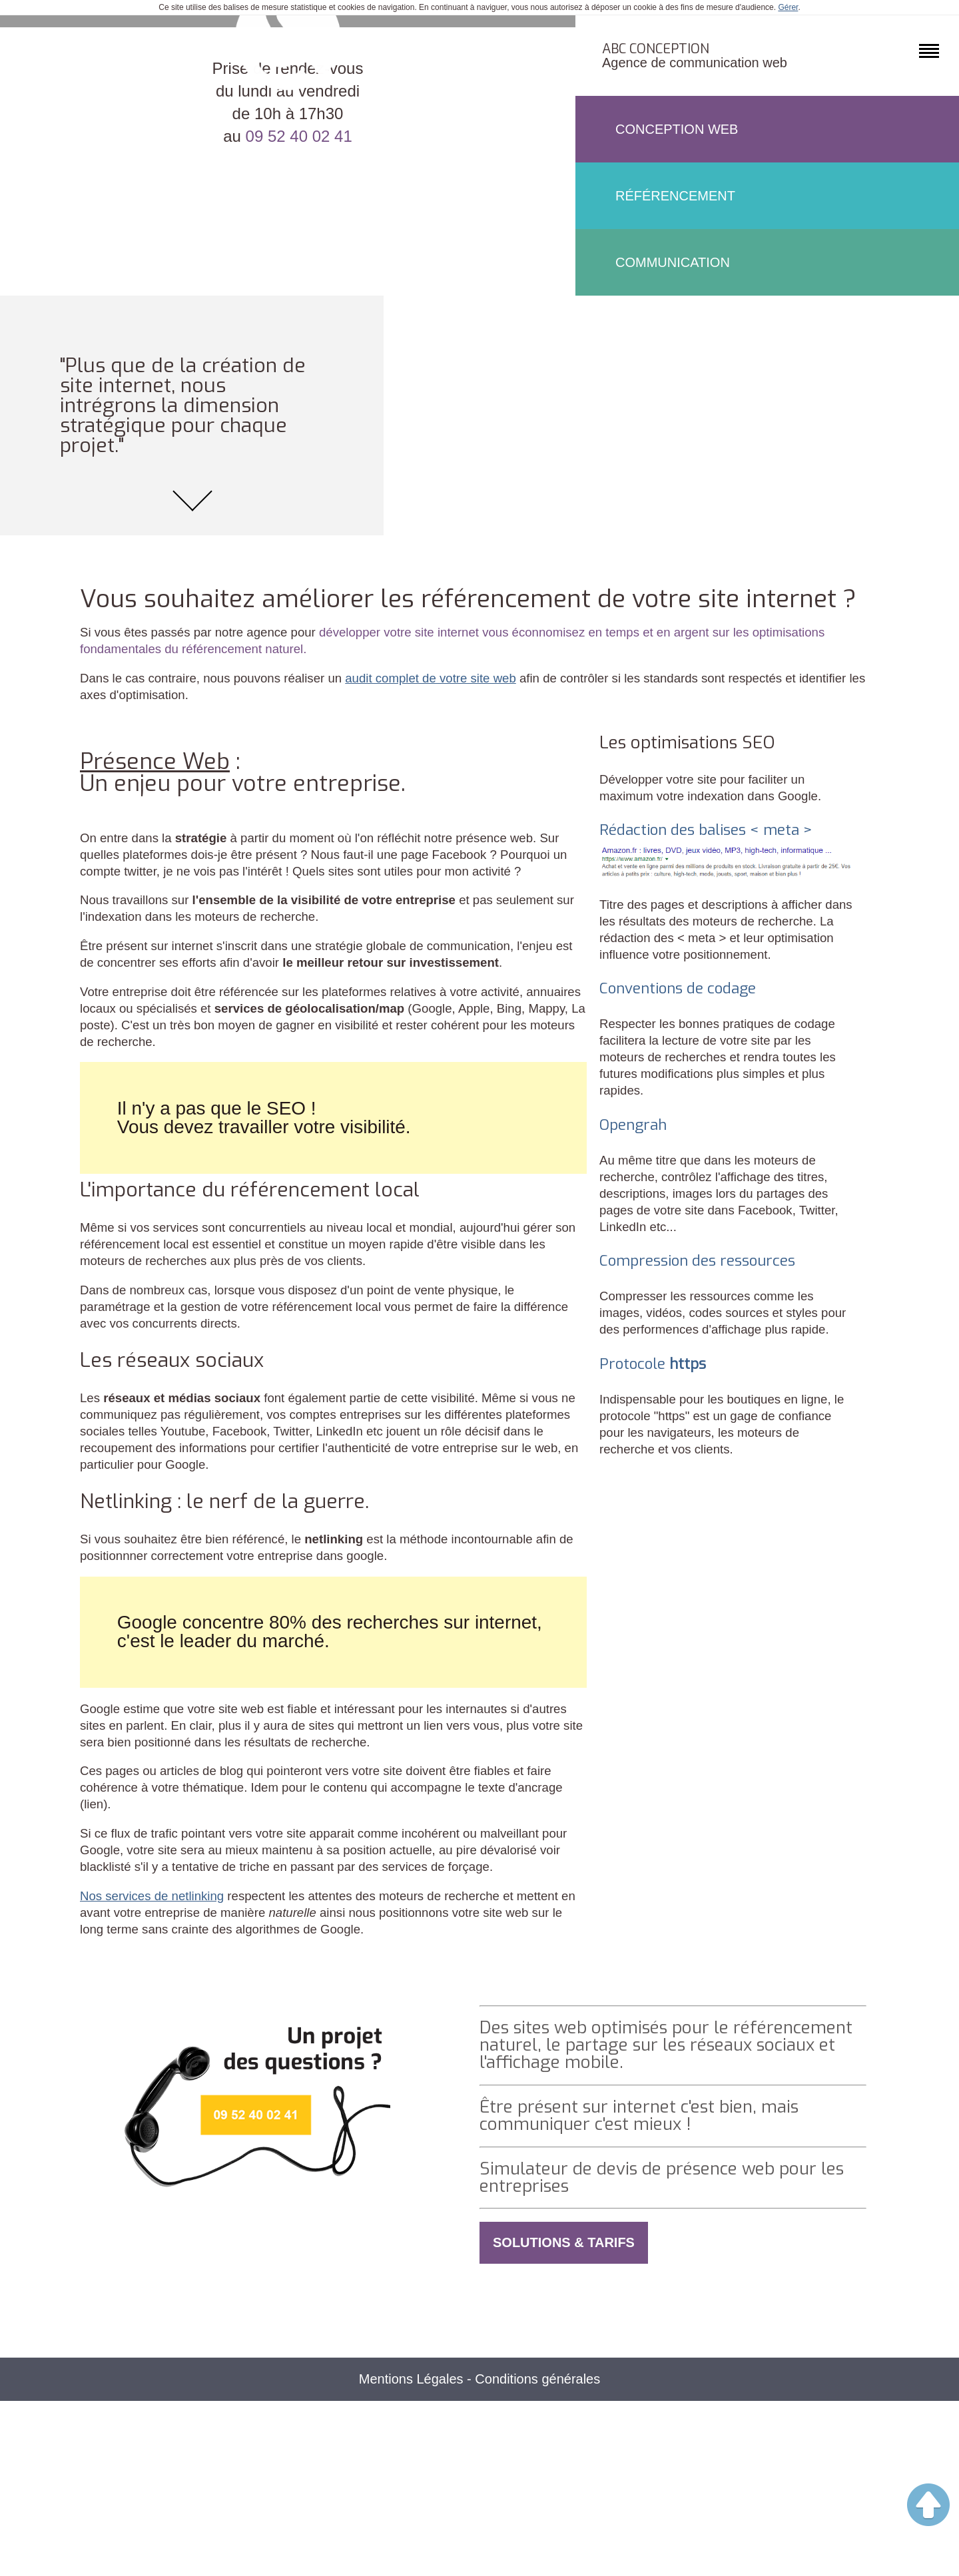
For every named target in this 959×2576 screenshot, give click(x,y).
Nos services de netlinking (157, 2050)
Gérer (788, 7)
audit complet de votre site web (457, 739)
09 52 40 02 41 (299, 516)
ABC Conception (655, 49)
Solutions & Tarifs (564, 2415)
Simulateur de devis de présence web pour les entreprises (665, 2348)
